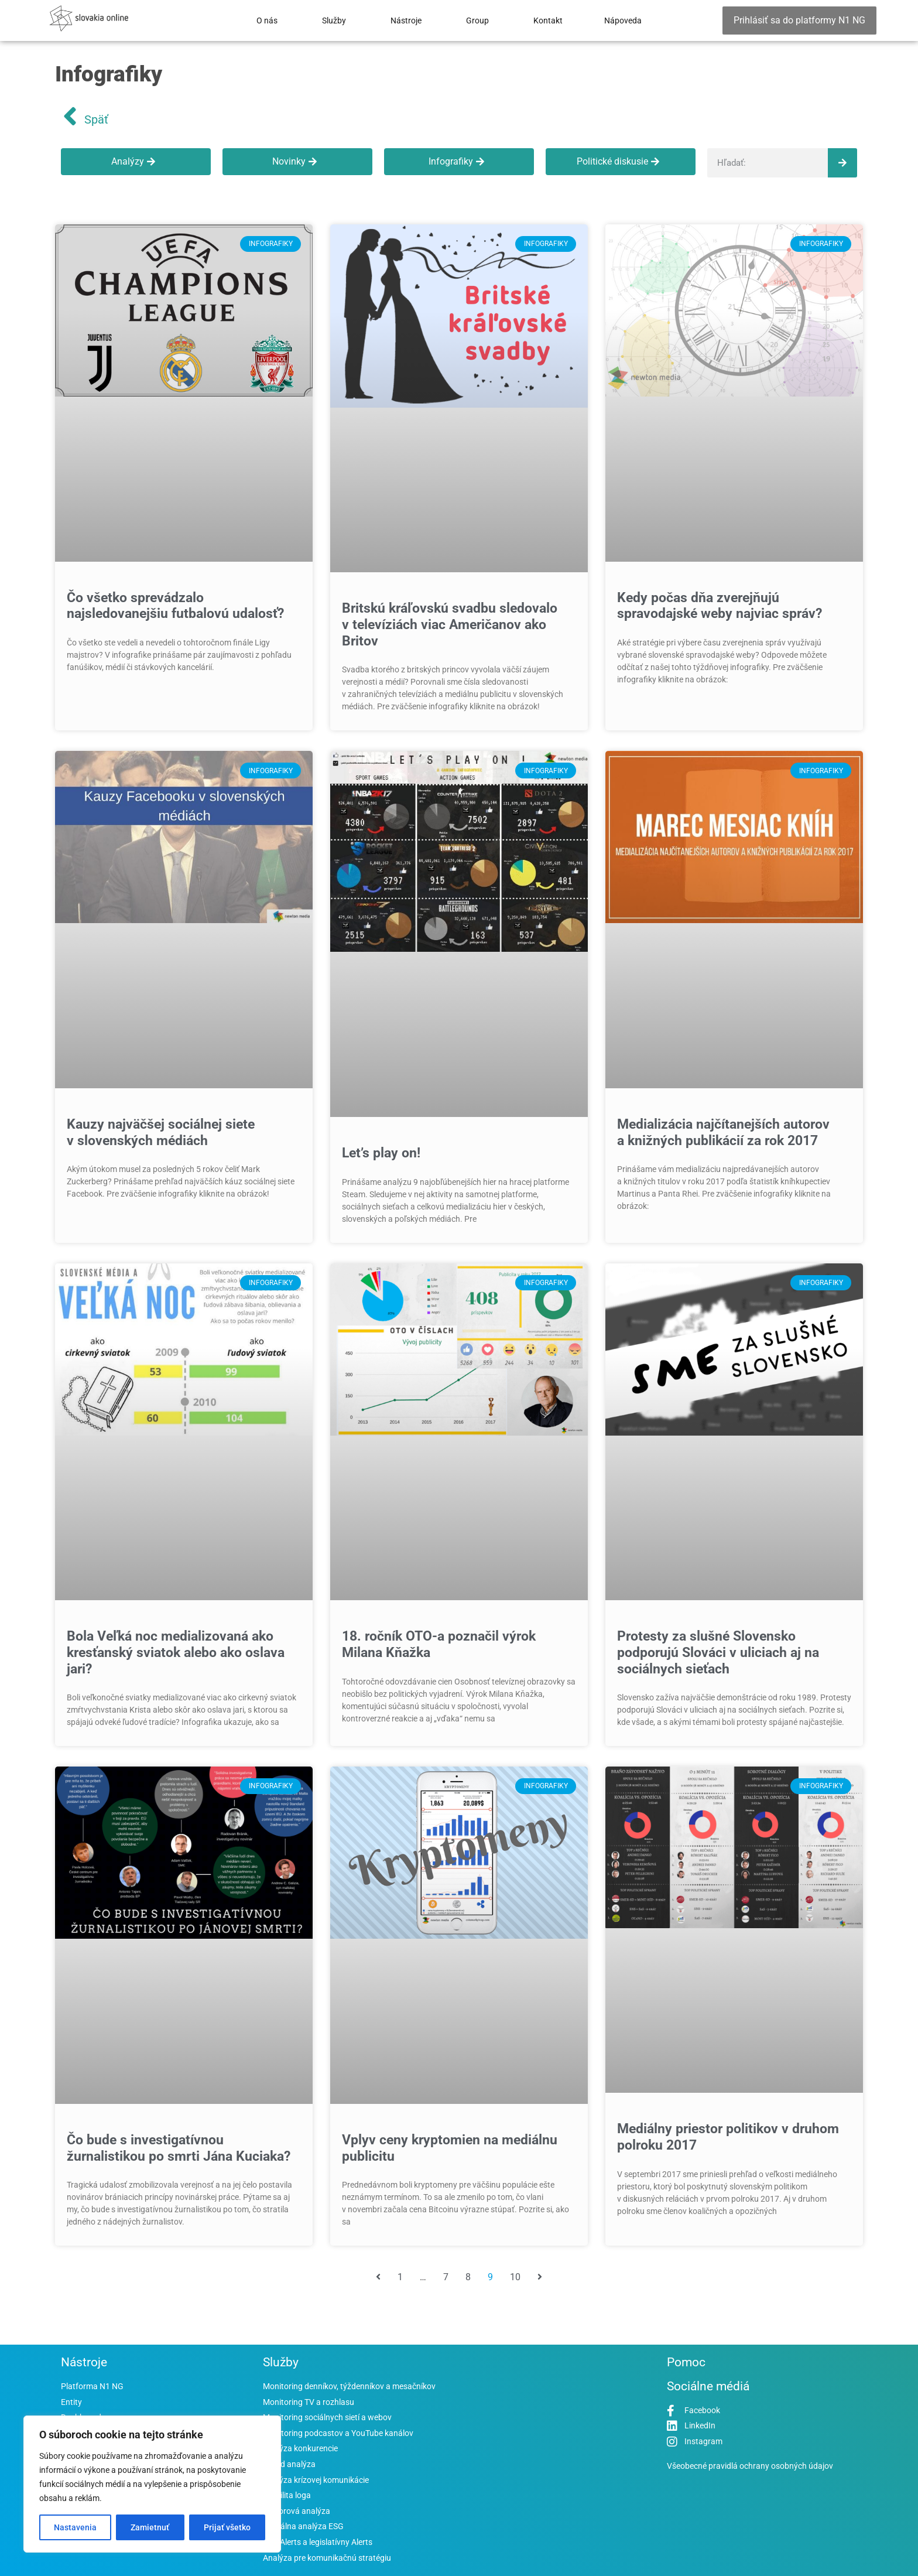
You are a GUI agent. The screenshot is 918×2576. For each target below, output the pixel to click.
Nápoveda (623, 20)
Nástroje (406, 20)
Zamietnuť (150, 2527)
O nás (267, 20)
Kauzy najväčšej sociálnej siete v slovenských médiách (161, 1132)
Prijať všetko (227, 2527)
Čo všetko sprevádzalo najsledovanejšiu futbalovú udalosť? (175, 606)
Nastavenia (75, 2527)
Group (477, 20)
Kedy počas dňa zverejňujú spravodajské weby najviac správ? (719, 606)
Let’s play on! (381, 1153)
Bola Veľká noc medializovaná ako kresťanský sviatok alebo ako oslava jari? (176, 1652)
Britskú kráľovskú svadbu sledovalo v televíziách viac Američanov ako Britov (449, 624)
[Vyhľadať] (842, 162)
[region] (152, 2484)
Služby (334, 20)
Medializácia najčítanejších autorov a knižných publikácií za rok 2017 (723, 1132)
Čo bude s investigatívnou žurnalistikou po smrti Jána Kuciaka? (178, 2148)
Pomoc (686, 2362)
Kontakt (548, 20)
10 (515, 2277)
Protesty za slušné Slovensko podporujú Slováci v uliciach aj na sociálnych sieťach (718, 1652)
